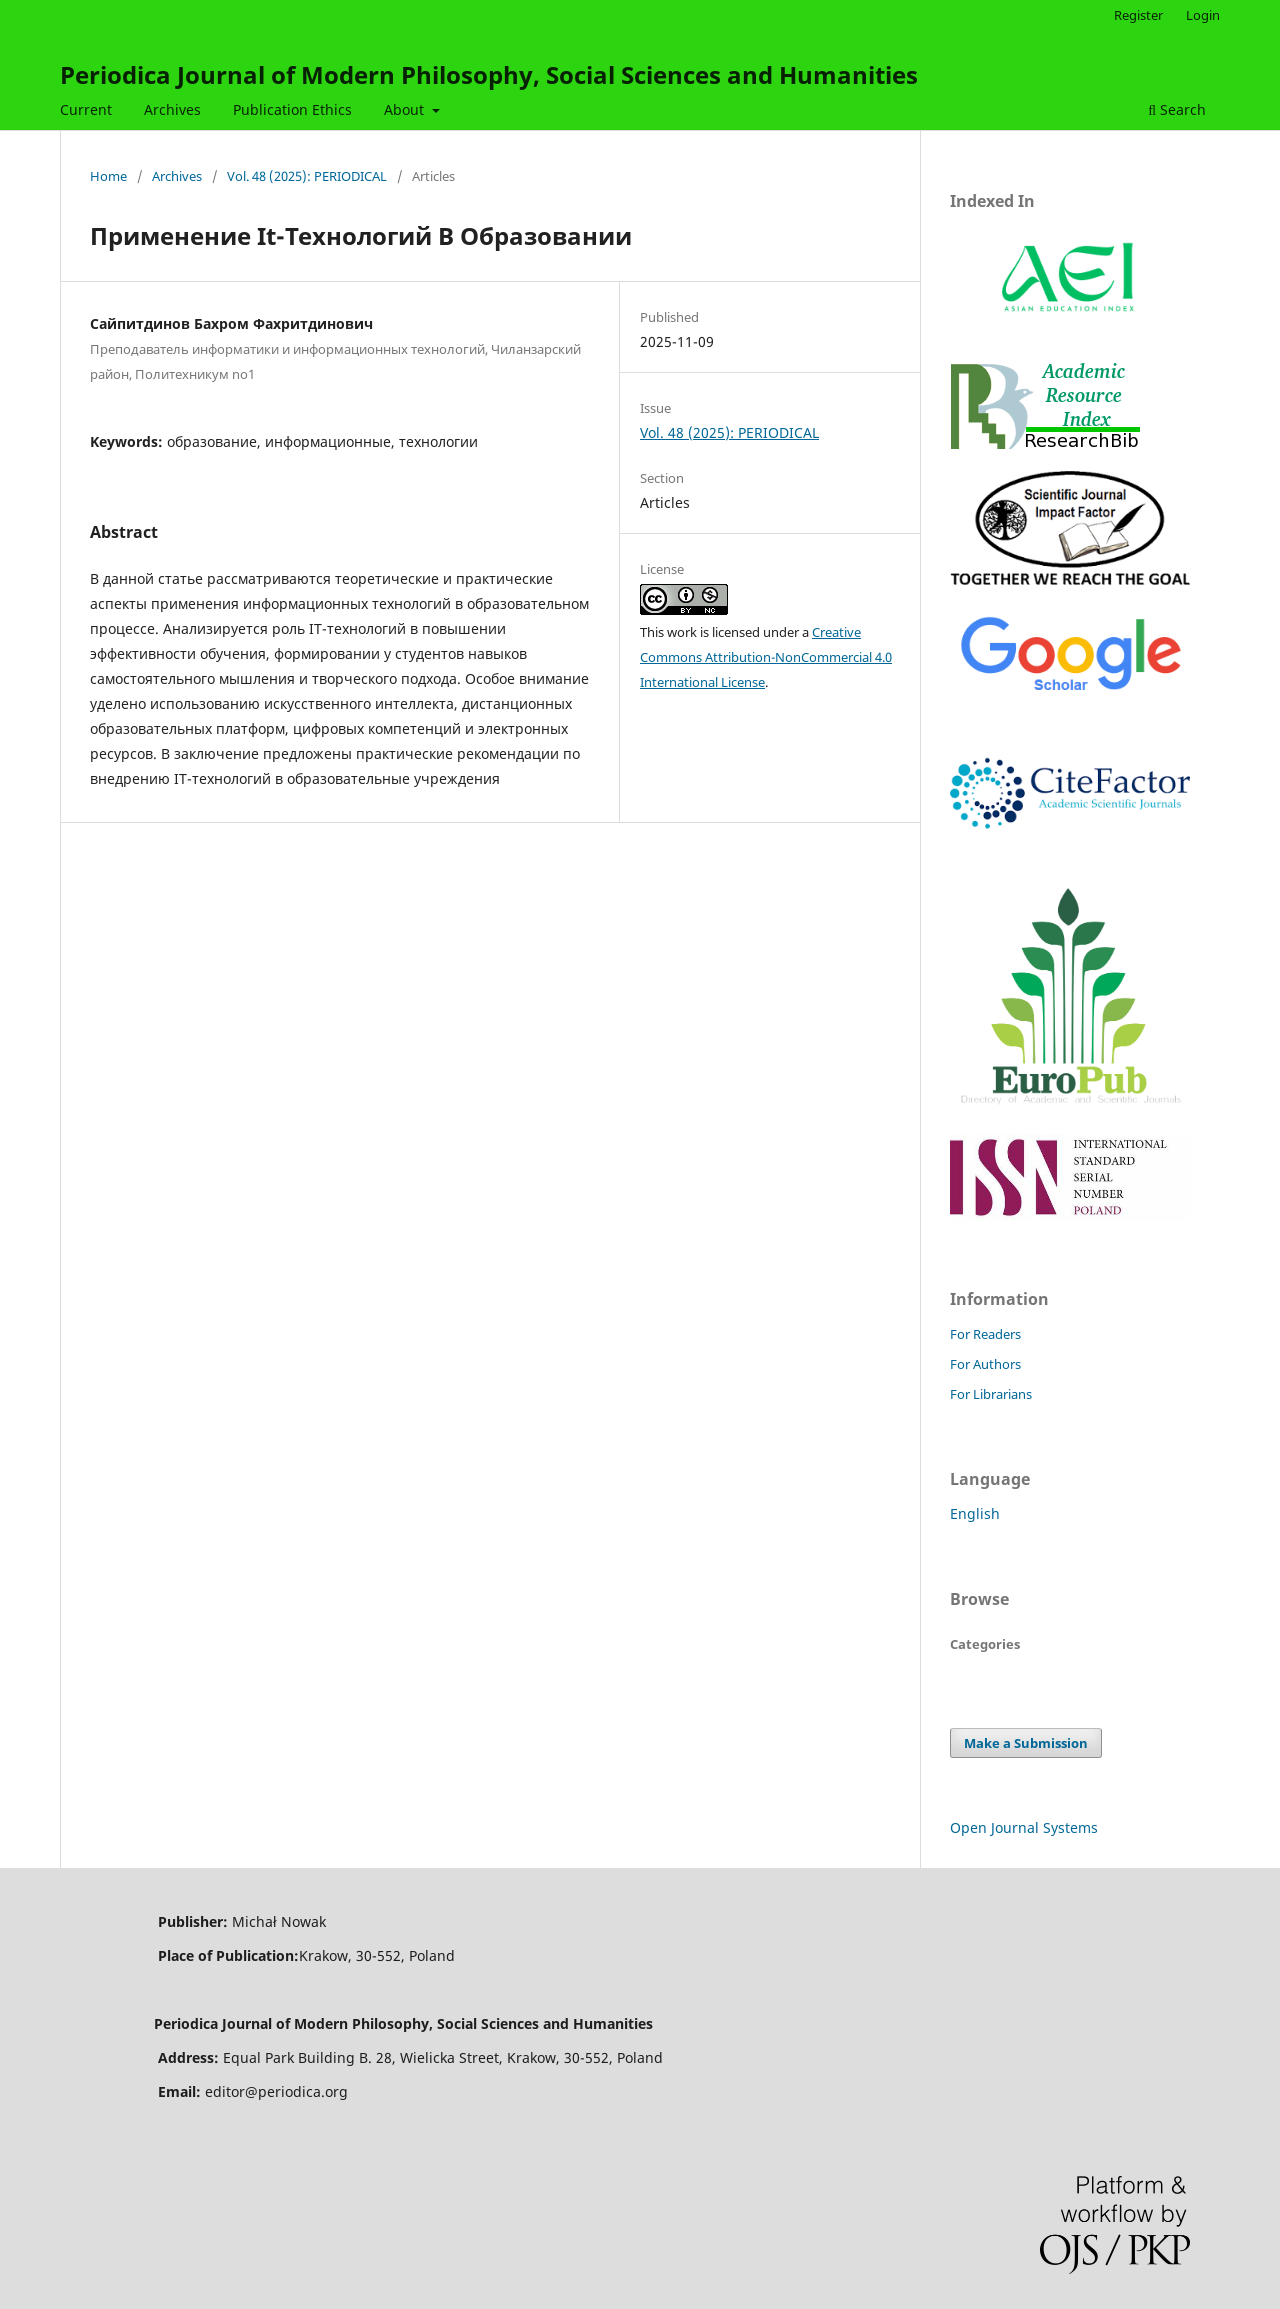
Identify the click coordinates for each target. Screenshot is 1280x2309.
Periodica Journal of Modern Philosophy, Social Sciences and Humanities (489, 74)
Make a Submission (1026, 1743)
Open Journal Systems (1024, 1827)
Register (1138, 15)
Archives (172, 109)
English (975, 1513)
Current (86, 109)
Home (108, 176)
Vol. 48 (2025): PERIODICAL (307, 176)
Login (1203, 15)
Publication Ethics (292, 109)
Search (1177, 109)
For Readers (985, 1334)
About (406, 109)
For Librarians (991, 1394)
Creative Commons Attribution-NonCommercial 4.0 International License (766, 657)
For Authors (985, 1364)
